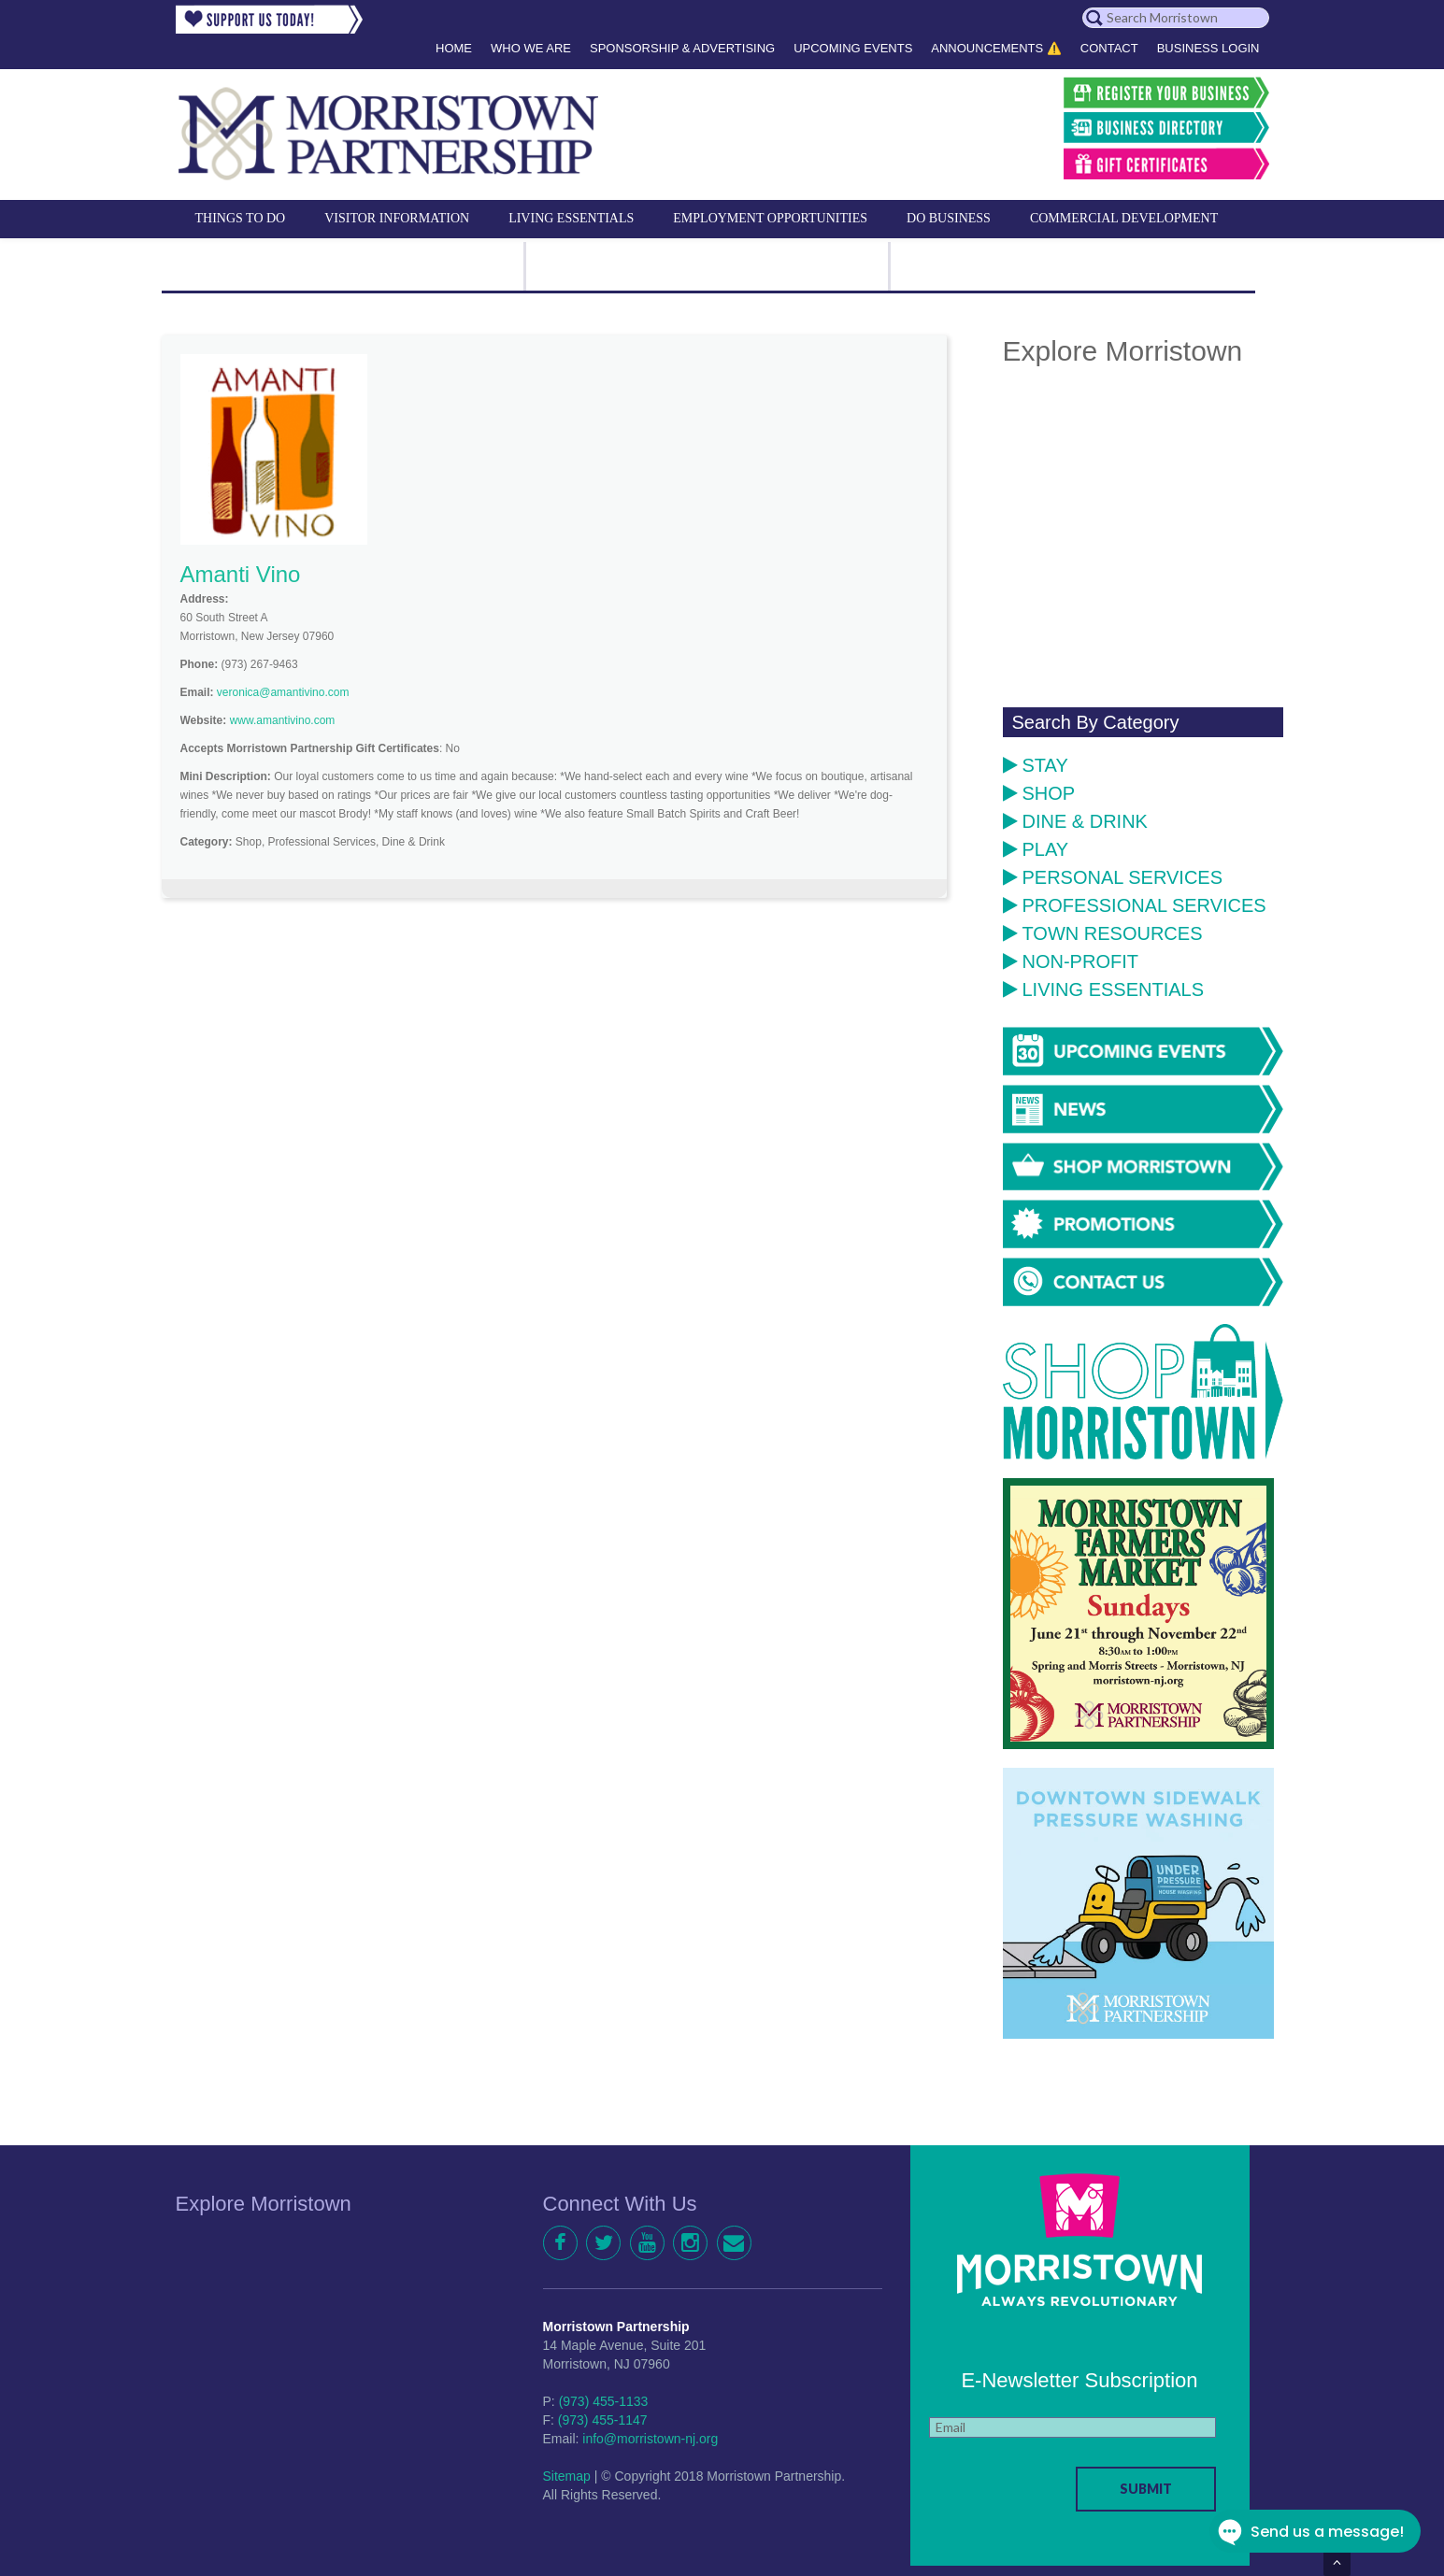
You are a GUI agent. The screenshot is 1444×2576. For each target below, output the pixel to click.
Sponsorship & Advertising (682, 48)
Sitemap (567, 2476)
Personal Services (1113, 877)
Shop (1039, 793)
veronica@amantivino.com (283, 692)
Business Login (1208, 48)
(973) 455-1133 (604, 2401)
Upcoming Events (852, 48)
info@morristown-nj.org (650, 2438)
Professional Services (1134, 905)
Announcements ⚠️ (996, 48)
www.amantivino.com (283, 720)
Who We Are (531, 48)
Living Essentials (1104, 989)
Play (1036, 849)
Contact (1109, 48)
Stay (1035, 765)
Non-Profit (1070, 961)
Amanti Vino (240, 574)
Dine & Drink (1075, 821)
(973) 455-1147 (603, 2419)
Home (454, 48)
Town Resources (1103, 933)
